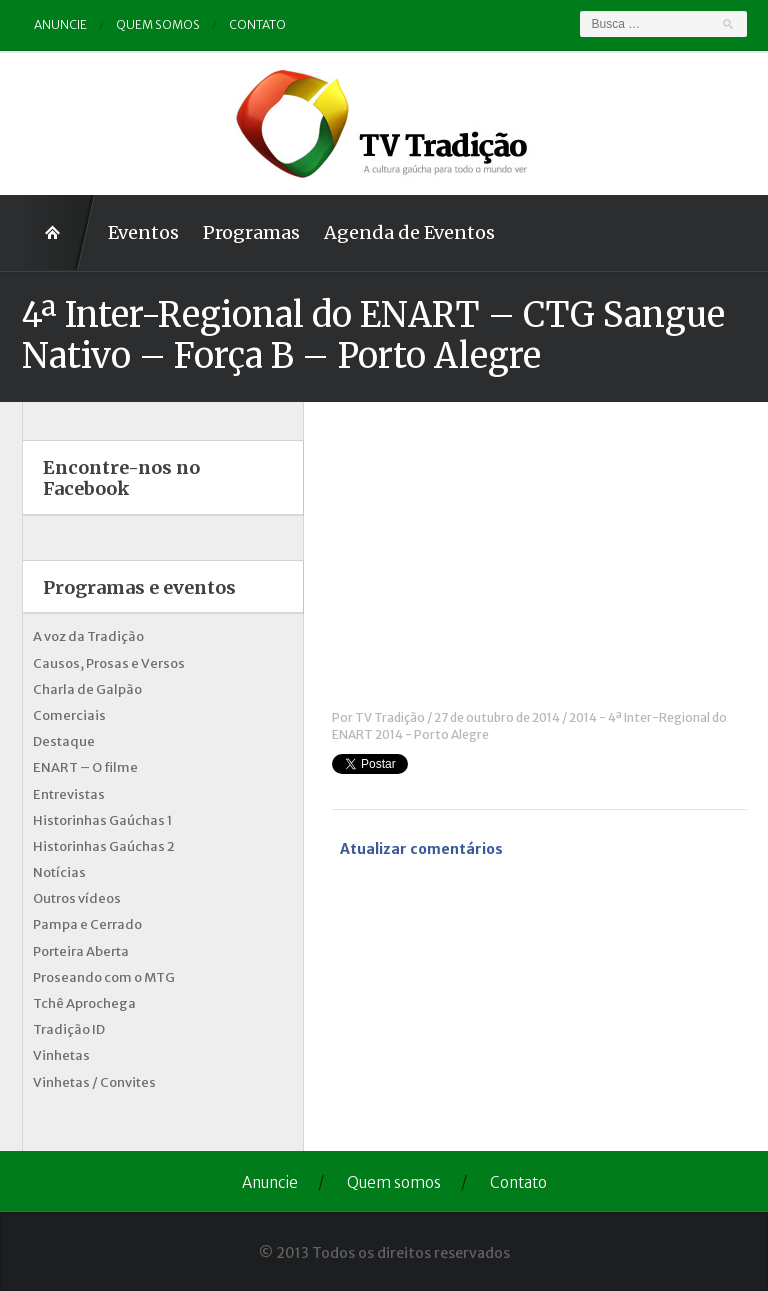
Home (59, 233)
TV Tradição (390, 717)
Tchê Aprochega (84, 1003)
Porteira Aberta (81, 951)
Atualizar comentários (421, 849)
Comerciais (69, 715)
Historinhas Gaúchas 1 (102, 820)
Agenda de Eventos (409, 232)
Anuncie (60, 24)
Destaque (64, 741)
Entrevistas (69, 794)
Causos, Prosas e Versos (109, 663)
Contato (257, 24)
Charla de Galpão (87, 689)
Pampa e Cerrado (87, 924)
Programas (251, 232)
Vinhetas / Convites (94, 1082)
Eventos (143, 232)
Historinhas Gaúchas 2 (104, 846)
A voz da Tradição (88, 636)
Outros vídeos (77, 898)
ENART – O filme (85, 767)
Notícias (59, 872)
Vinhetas (61, 1055)
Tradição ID (69, 1029)
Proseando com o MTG (104, 977)
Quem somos (158, 24)
